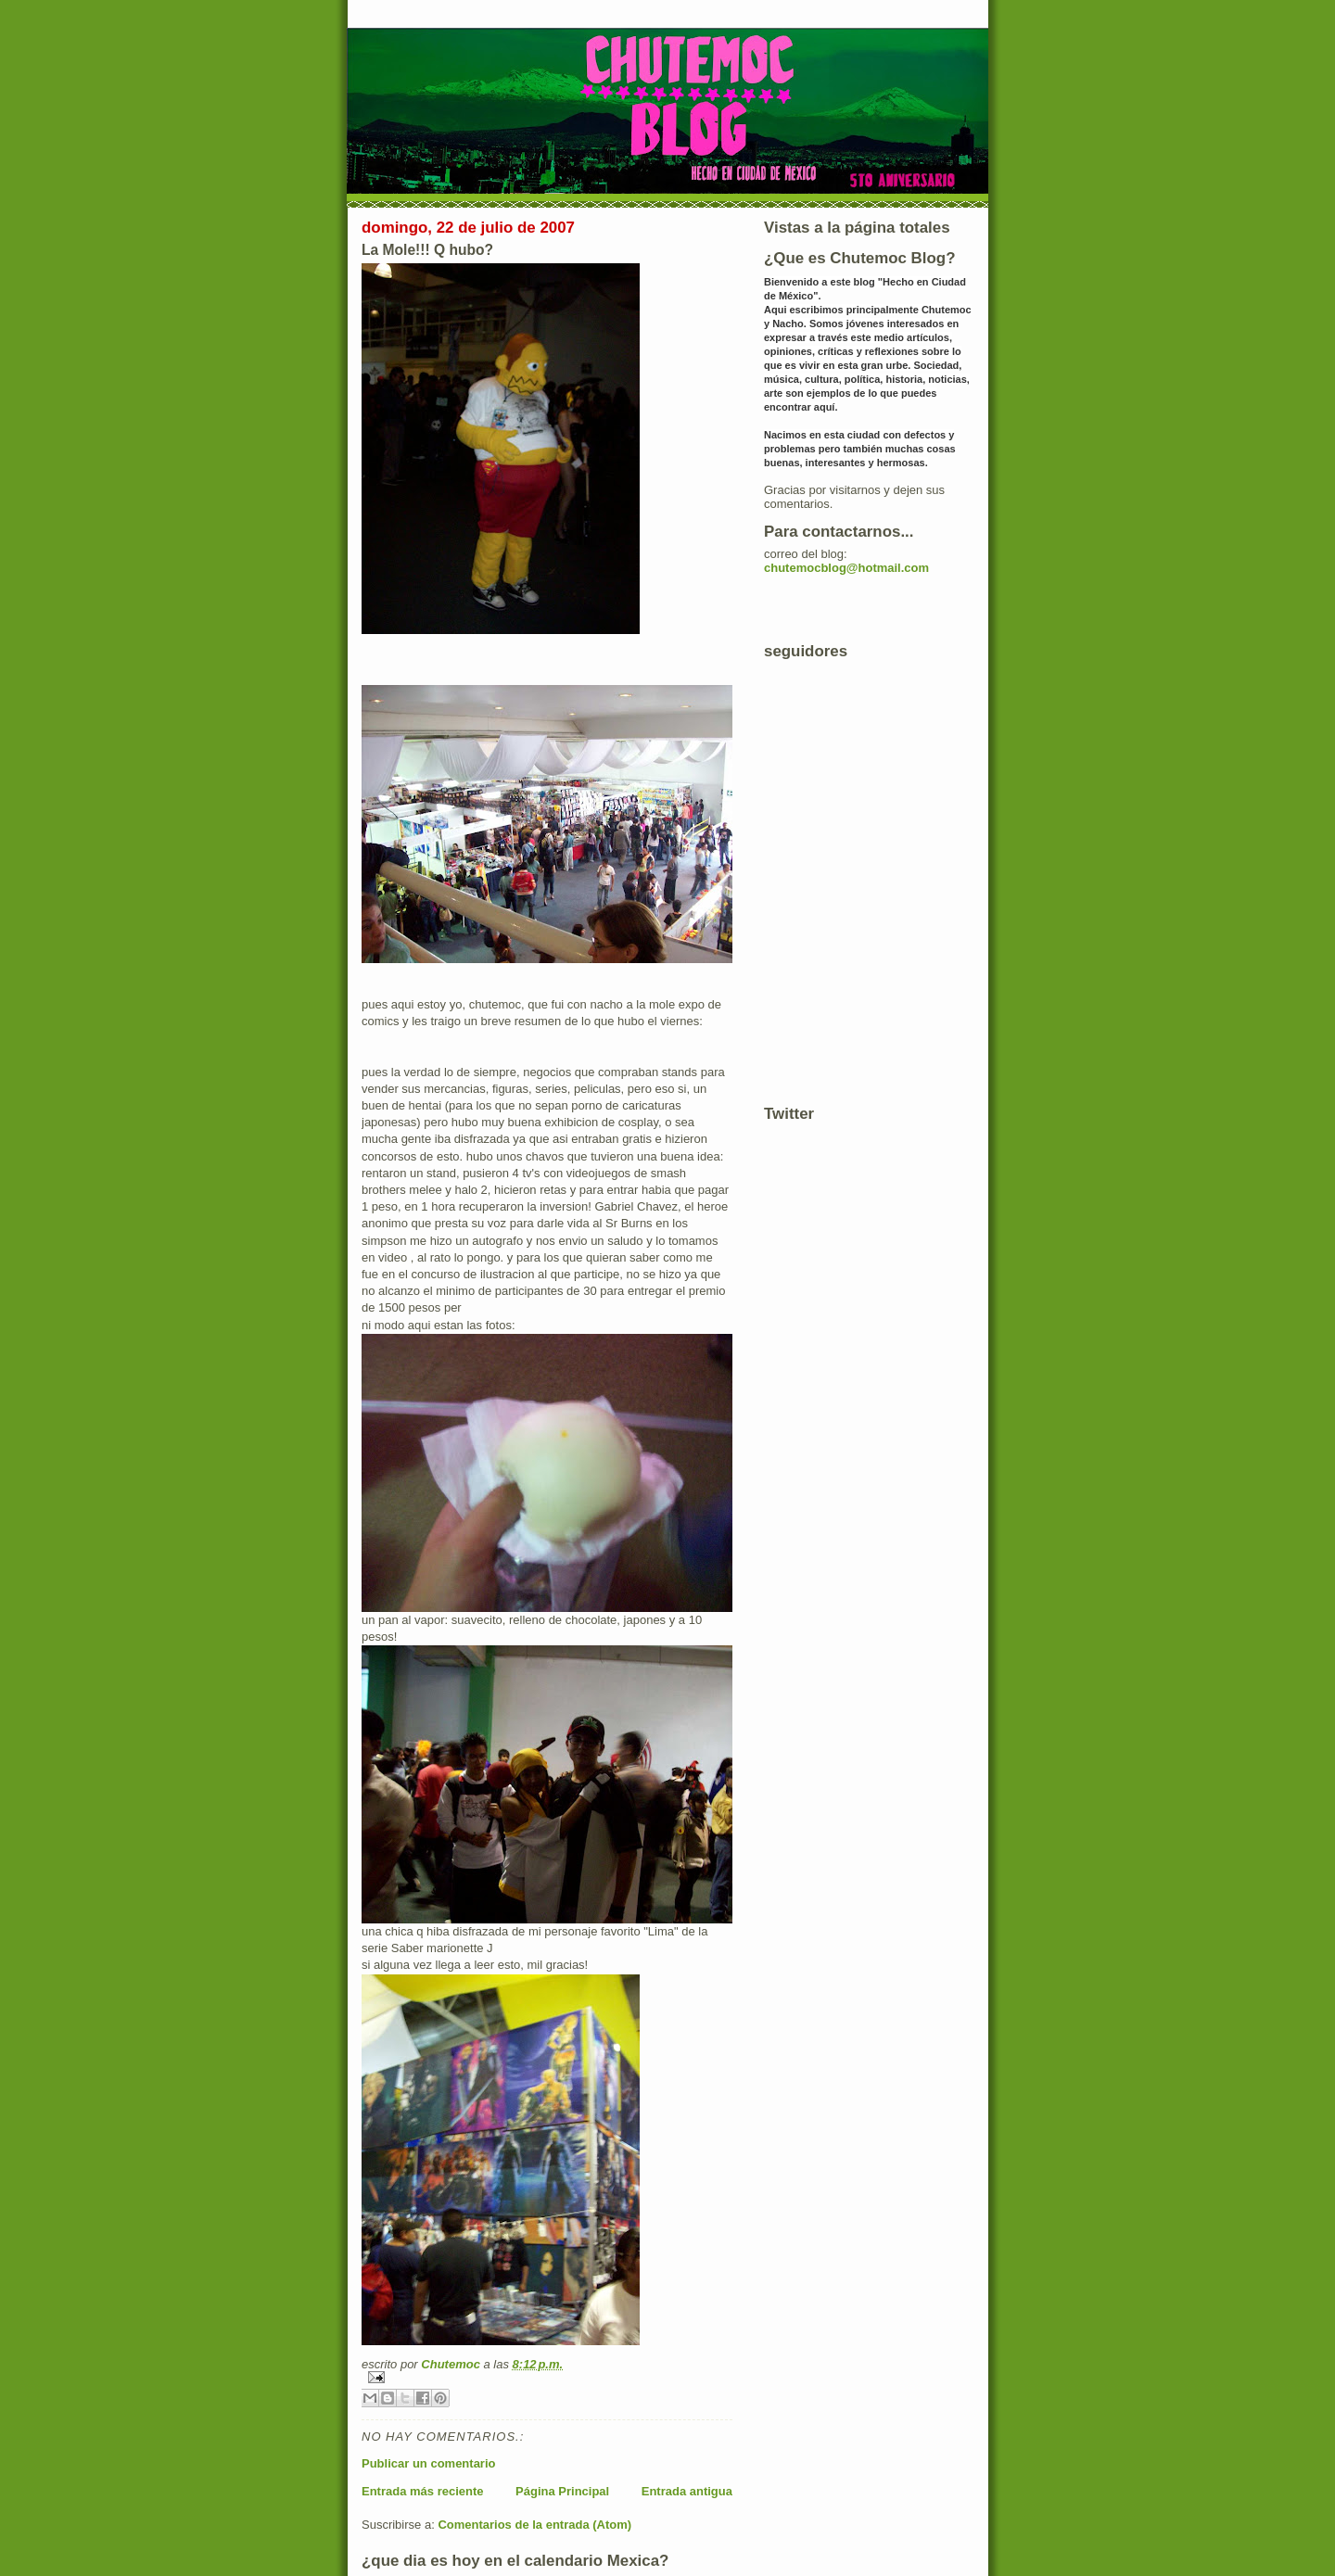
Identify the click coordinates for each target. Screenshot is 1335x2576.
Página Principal (562, 2491)
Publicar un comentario (428, 2463)
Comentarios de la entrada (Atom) (534, 2525)
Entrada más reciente (423, 2491)
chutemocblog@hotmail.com (846, 568)
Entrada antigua (687, 2491)
